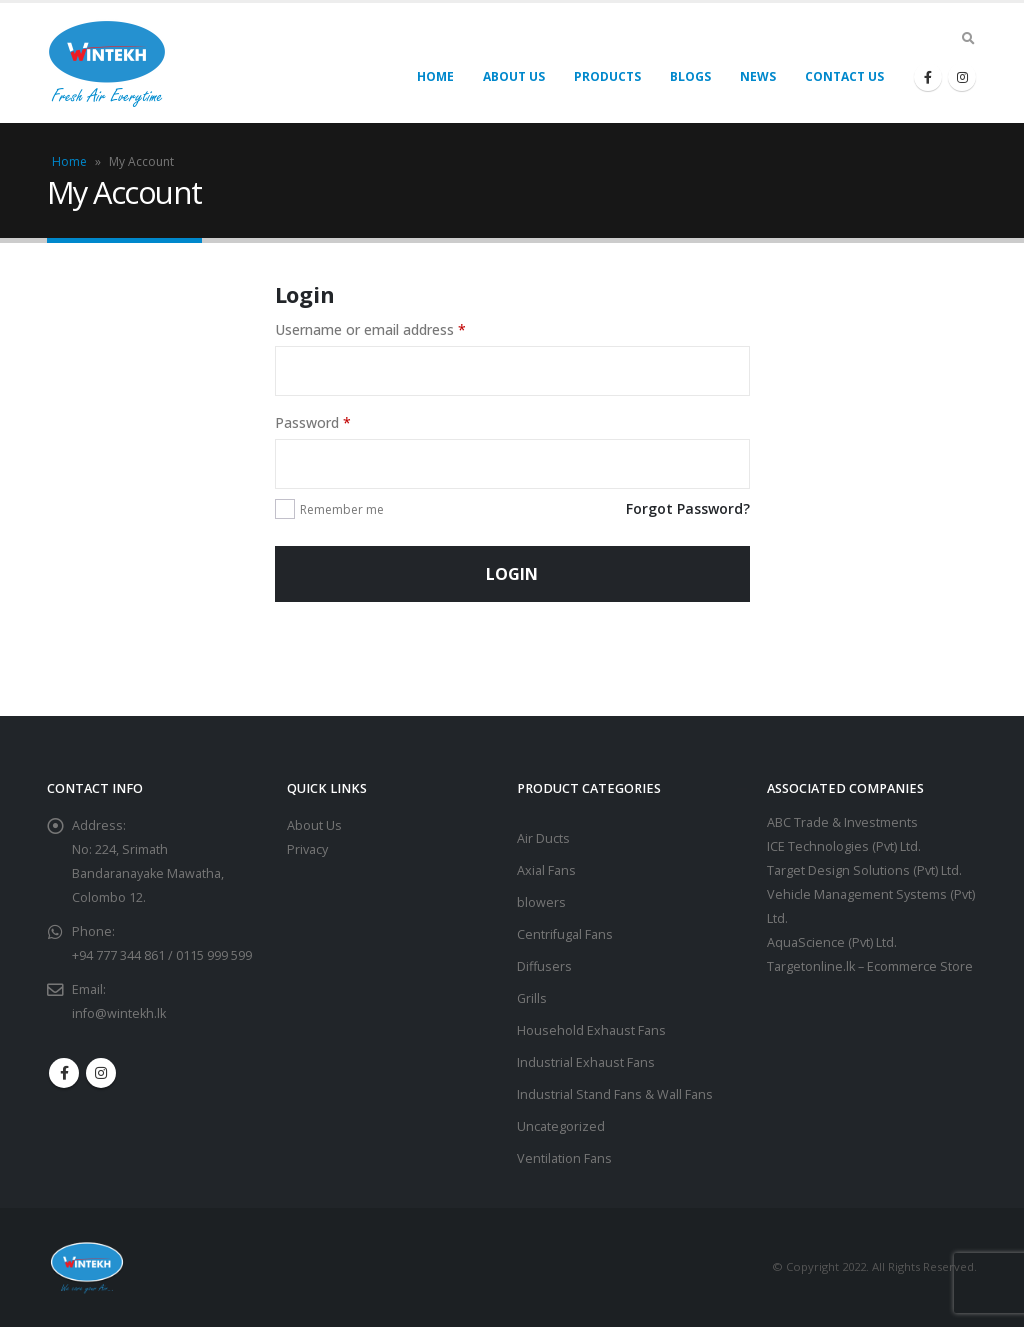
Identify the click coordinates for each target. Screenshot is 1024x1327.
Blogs (690, 76)
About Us (514, 76)
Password (313, 422)
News (758, 76)
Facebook (64, 1073)
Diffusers (544, 966)
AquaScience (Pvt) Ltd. (832, 942)
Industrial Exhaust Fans (586, 1062)
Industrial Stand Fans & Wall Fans (615, 1094)
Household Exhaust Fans (591, 1030)
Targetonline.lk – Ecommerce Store (870, 966)
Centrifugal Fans (565, 934)
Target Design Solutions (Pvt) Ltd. (864, 870)
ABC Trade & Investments (842, 822)
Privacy (307, 849)
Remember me (342, 509)
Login (512, 574)
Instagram (101, 1073)
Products (607, 76)
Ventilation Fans (564, 1158)
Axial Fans (546, 870)
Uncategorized (561, 1126)
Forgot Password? (688, 508)
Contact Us (844, 76)
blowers (541, 902)
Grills (532, 998)
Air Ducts (543, 838)
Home (435, 76)
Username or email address (370, 329)
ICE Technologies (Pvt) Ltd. (844, 846)
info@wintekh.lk (119, 1013)
